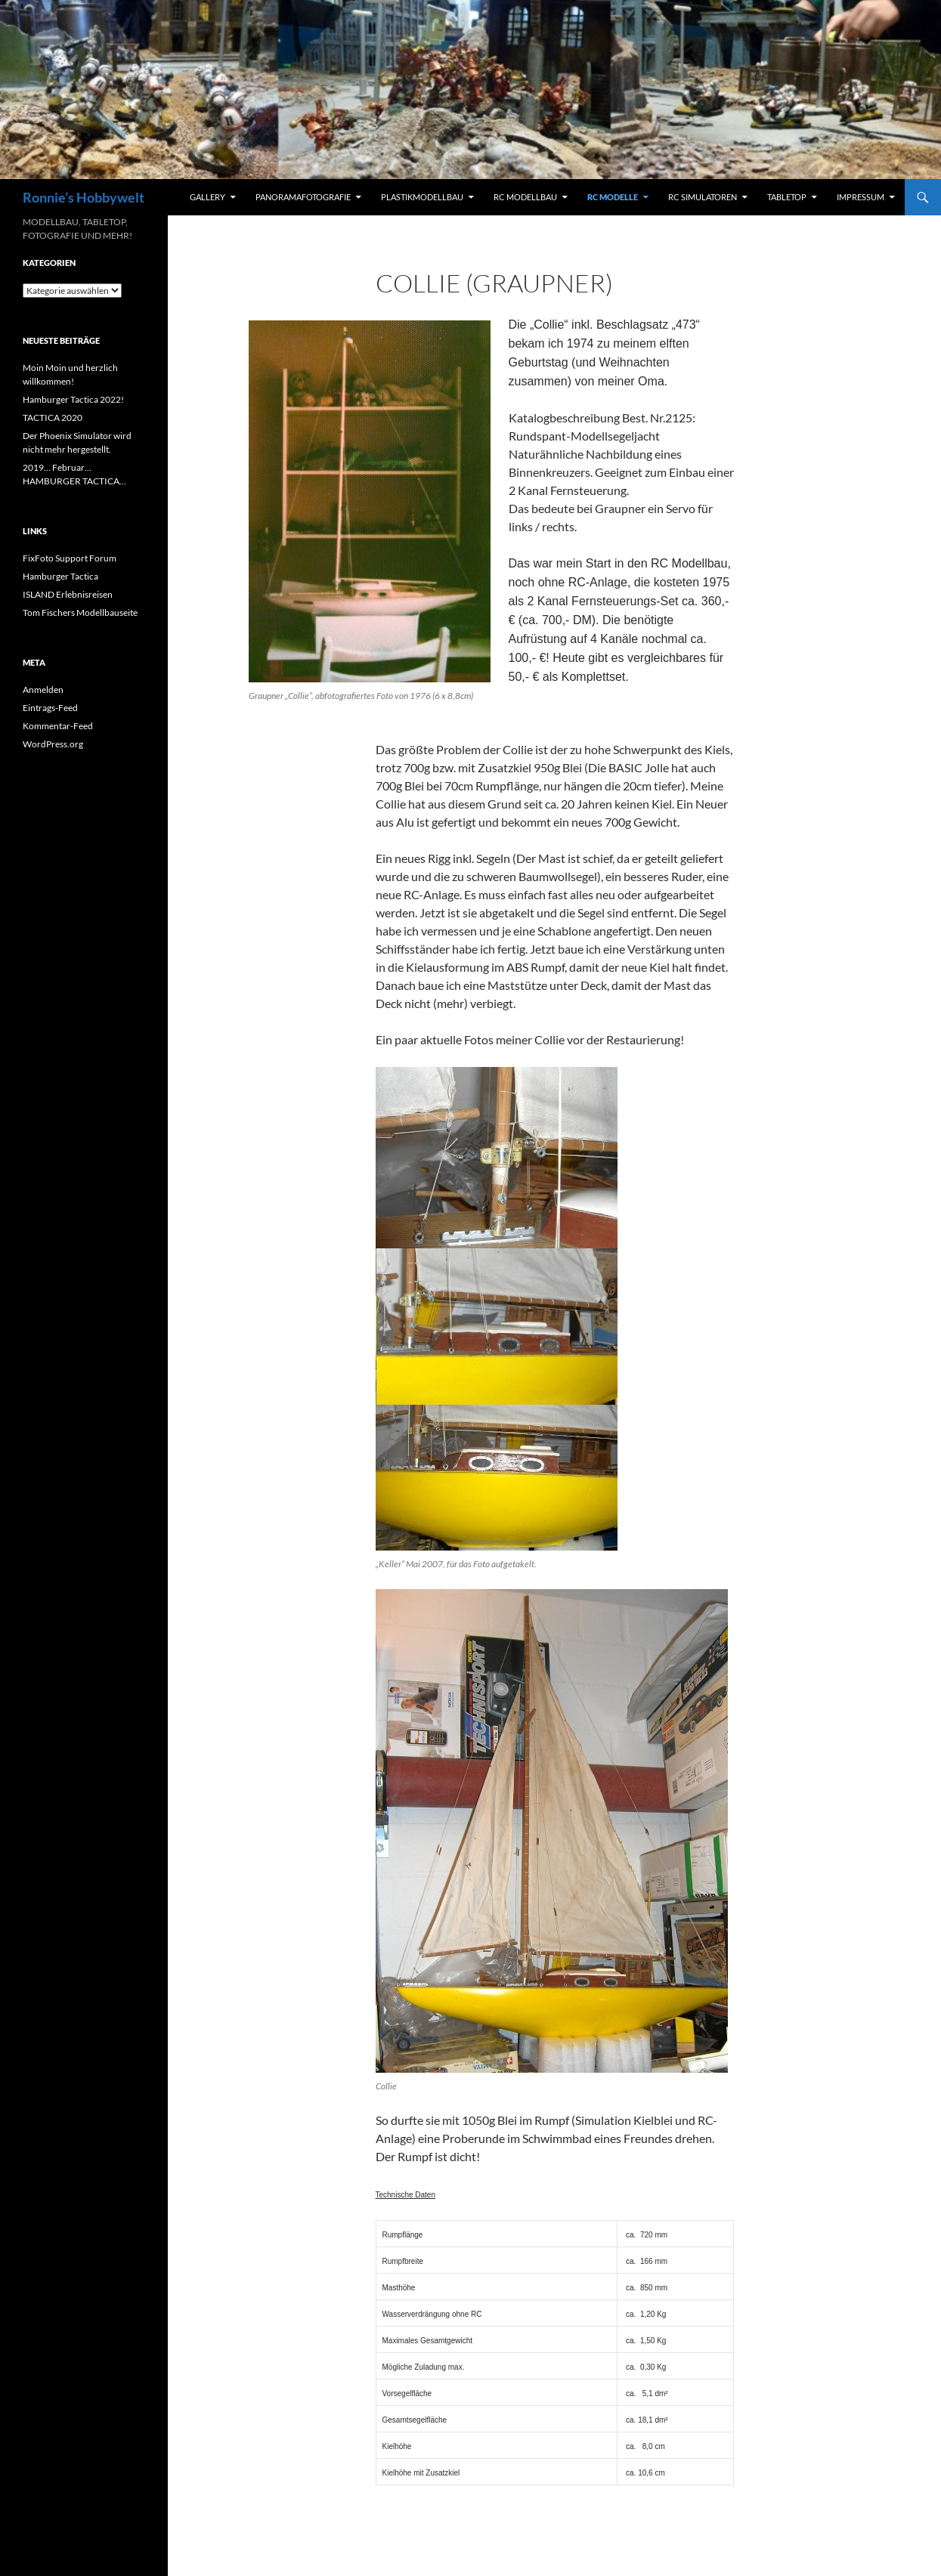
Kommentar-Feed (58, 725)
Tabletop (786, 197)
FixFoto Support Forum (69, 558)
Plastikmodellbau (422, 197)
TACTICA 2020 (52, 417)
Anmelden (43, 689)
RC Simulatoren (702, 197)
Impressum (860, 197)
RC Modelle (612, 197)
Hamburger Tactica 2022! (73, 399)
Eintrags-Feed (50, 707)
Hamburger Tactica (60, 576)
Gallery (207, 197)
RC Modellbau (525, 197)
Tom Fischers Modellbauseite (80, 612)
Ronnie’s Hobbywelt (83, 197)
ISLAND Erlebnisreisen (68, 594)
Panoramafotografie (303, 197)
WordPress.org (53, 744)
